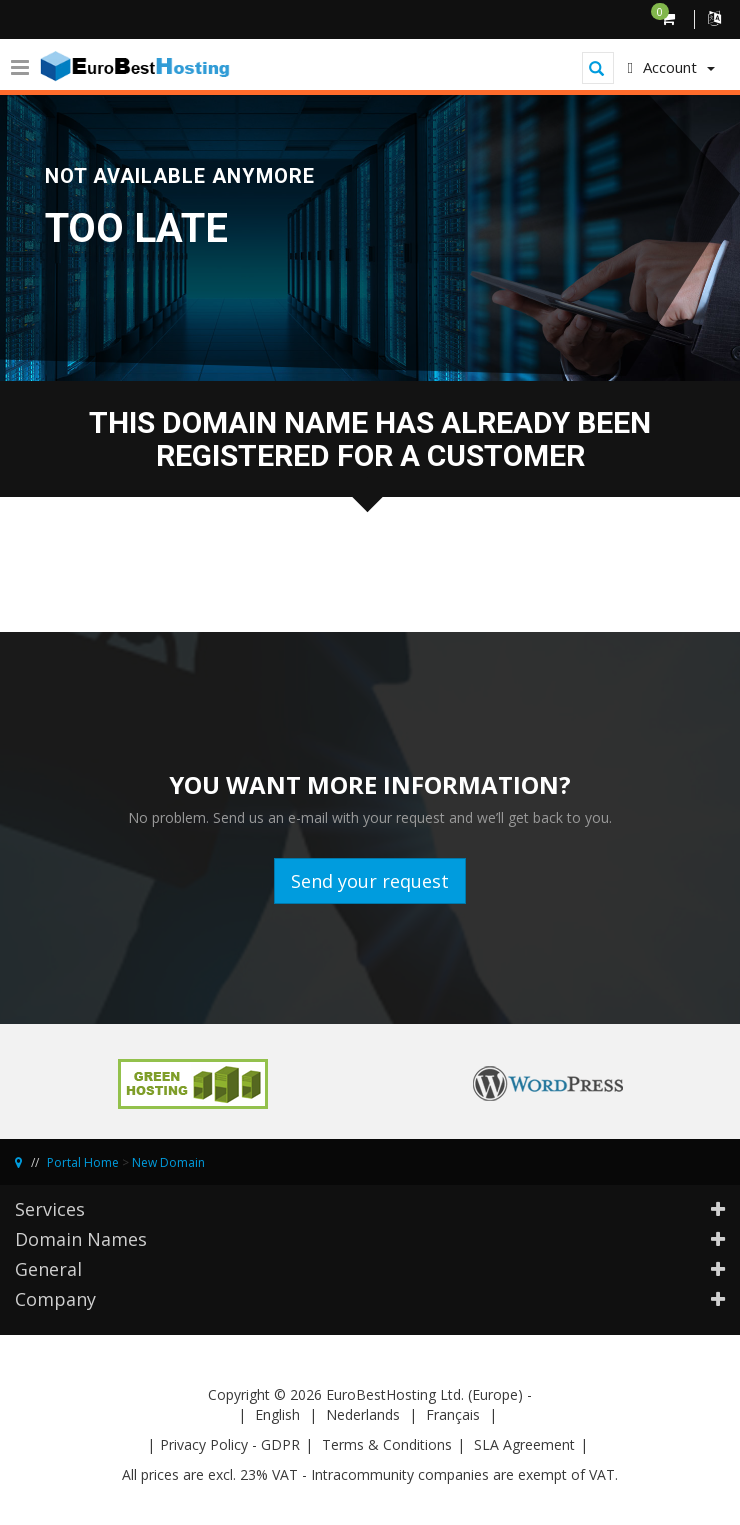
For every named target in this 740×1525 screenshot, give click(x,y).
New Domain (168, 1162)
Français (453, 1414)
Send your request (370, 881)
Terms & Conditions (387, 1444)
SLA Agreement (524, 1444)
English (277, 1414)
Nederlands (363, 1414)
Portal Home (83, 1162)
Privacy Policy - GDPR (230, 1444)
